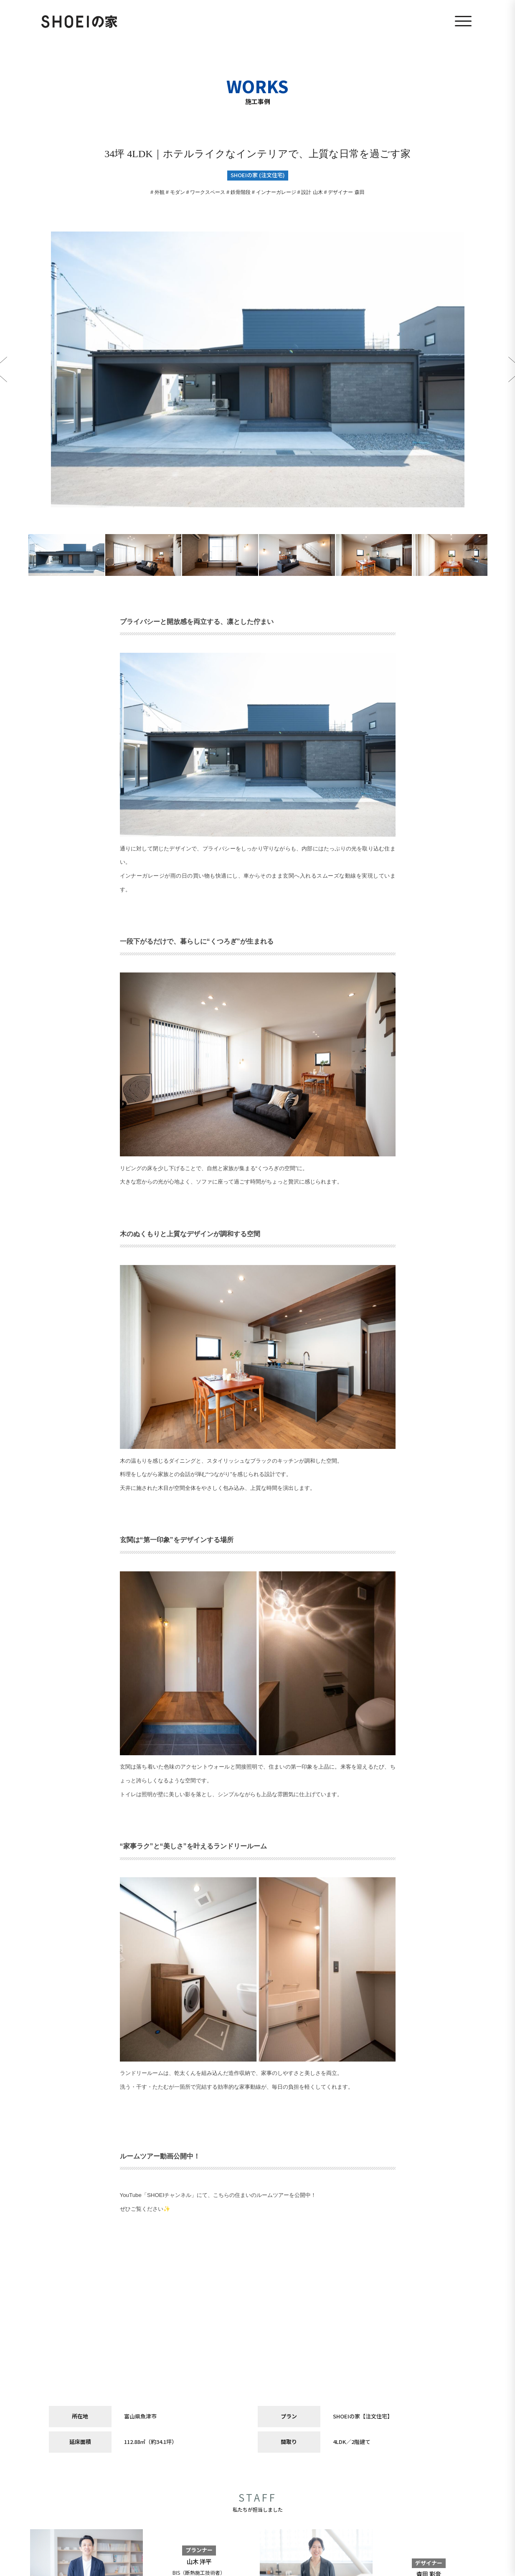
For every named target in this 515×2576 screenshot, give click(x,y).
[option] (257, 369)
